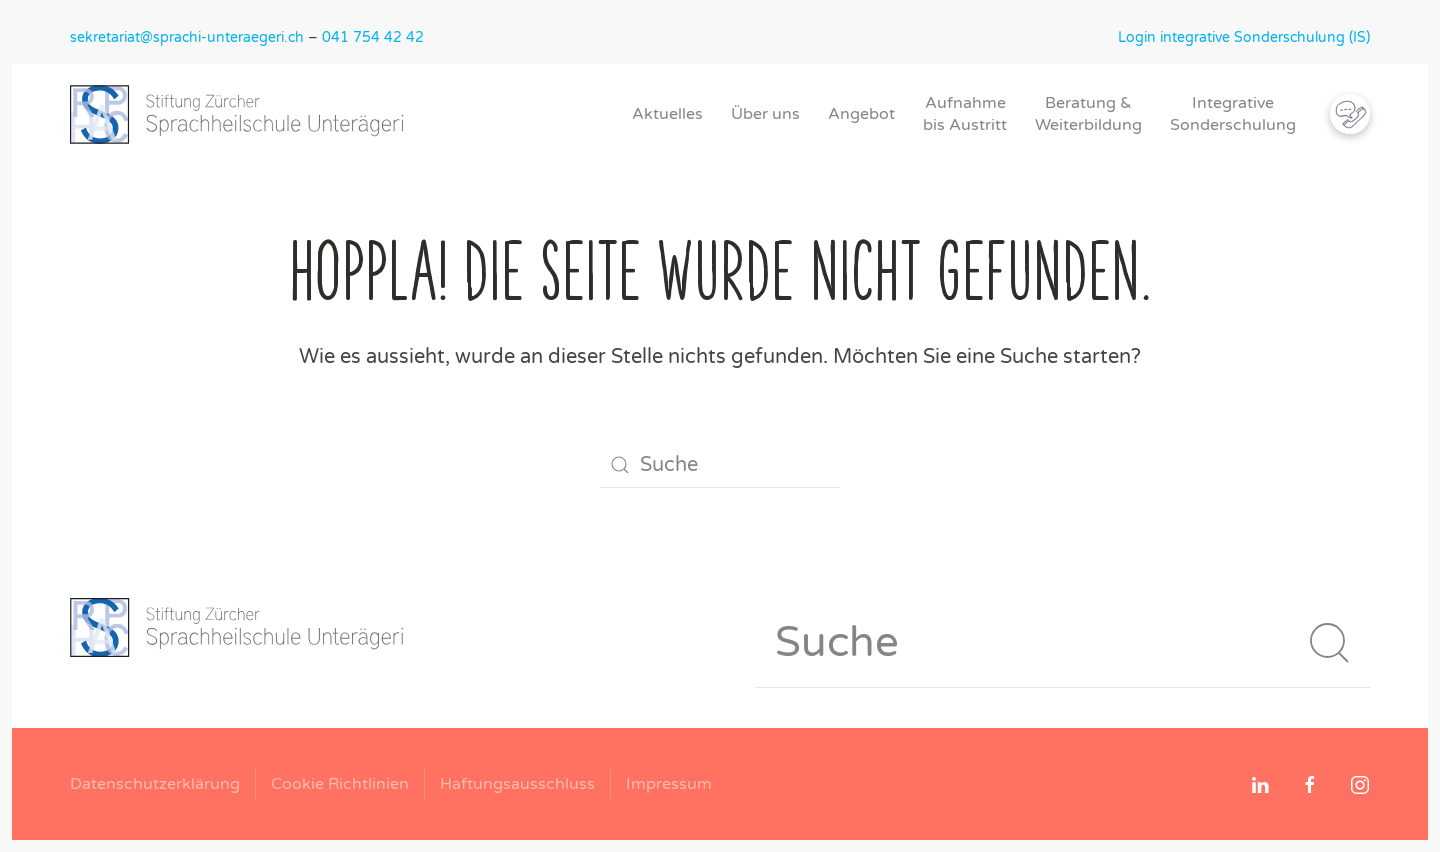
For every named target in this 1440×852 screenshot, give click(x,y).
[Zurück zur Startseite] (245, 114)
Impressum (669, 784)
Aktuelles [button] (667, 114)
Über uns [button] (765, 114)
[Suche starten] (1330, 643)
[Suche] (720, 465)
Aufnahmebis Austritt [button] (965, 114)
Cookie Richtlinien (340, 784)
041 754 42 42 (373, 37)
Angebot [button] (861, 114)
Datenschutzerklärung (155, 784)
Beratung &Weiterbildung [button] (1088, 114)
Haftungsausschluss (517, 784)
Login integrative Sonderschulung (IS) (1244, 37)
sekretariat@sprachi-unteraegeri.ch (187, 37)
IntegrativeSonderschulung (1233, 114)
